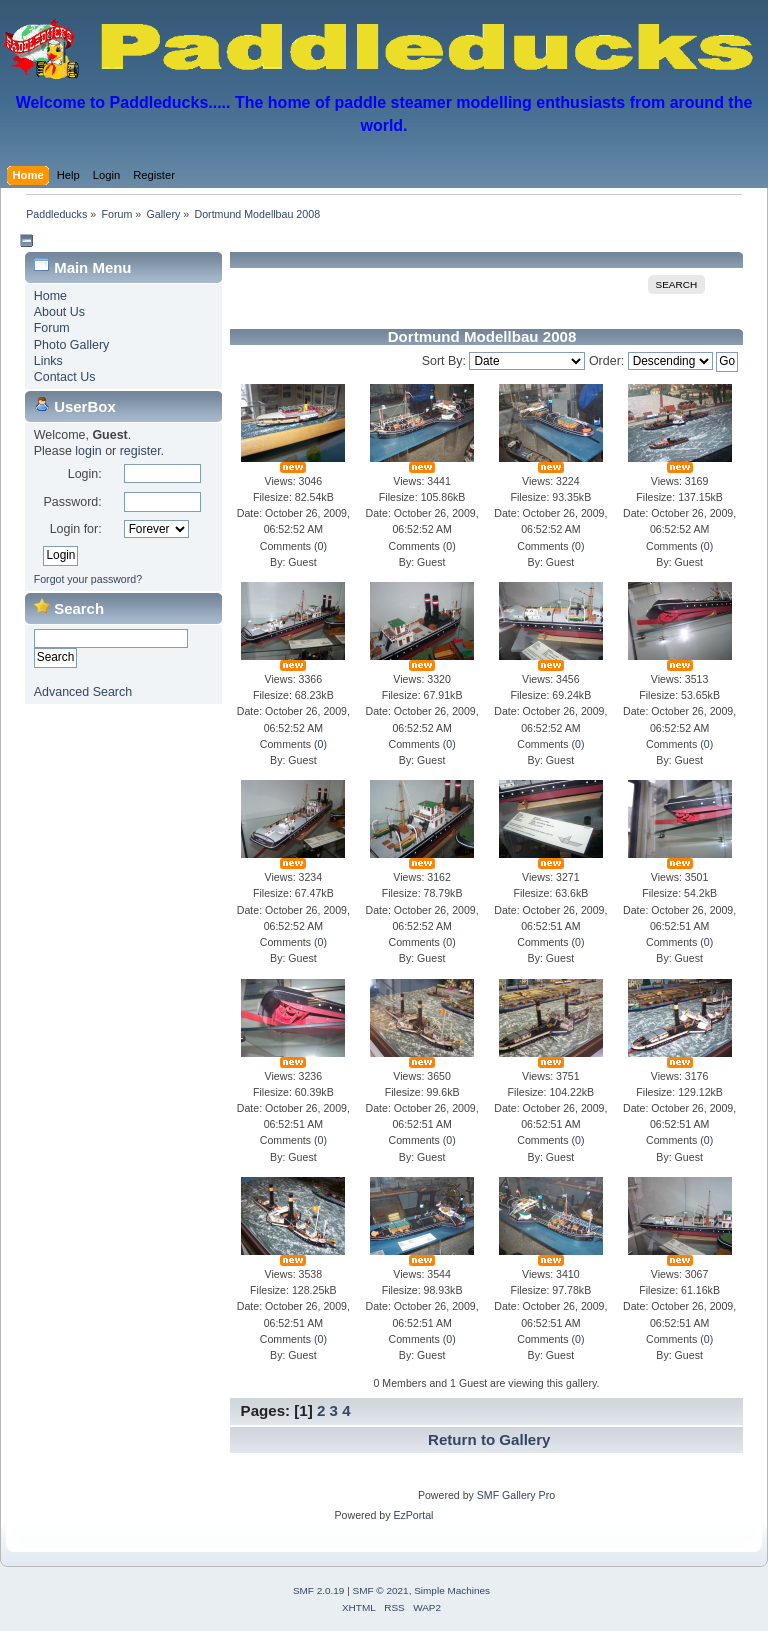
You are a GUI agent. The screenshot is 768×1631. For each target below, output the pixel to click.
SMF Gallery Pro (516, 1495)
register (140, 451)
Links (48, 361)
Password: (72, 502)
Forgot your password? (88, 579)
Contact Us (65, 377)
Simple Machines (452, 1590)
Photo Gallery (72, 345)
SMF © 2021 (381, 1590)
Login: (85, 474)
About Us (59, 312)
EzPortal (413, 1515)
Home (50, 296)
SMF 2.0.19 (319, 1590)
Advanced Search (83, 692)
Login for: (76, 529)
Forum (52, 328)
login (88, 451)
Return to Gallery (489, 1439)
